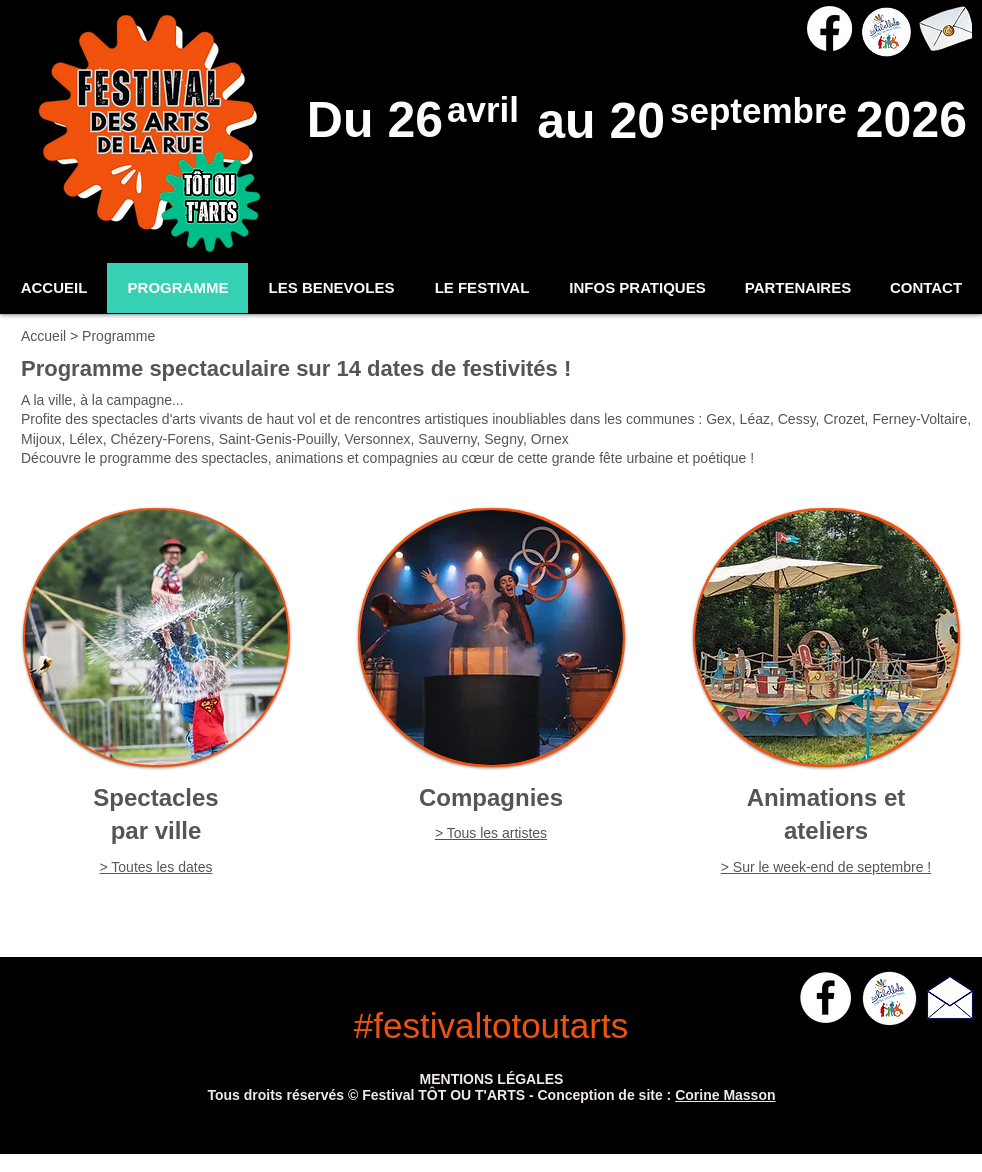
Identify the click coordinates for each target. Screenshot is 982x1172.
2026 (904, 120)
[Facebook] (829, 28)
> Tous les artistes (491, 833)
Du (347, 120)
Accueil (45, 336)
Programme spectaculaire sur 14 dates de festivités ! (296, 368)
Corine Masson (725, 1095)
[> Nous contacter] (945, 28)
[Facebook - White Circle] (825, 997)
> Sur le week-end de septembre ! (826, 867)
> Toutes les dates (156, 867)
